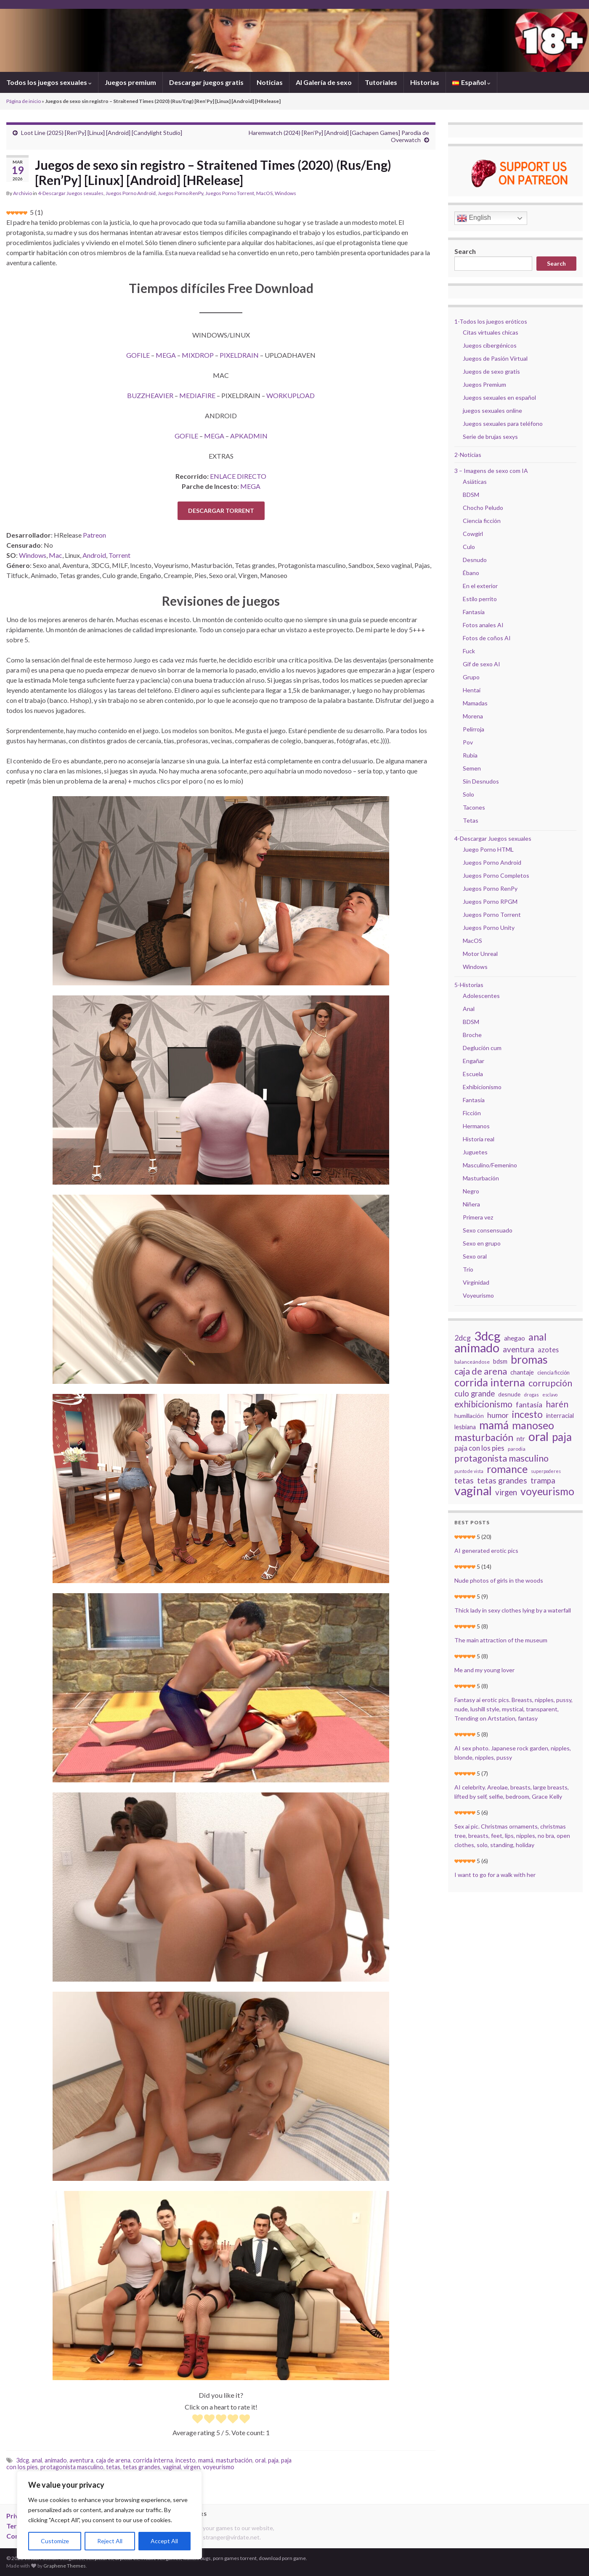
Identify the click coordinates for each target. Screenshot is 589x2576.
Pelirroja (473, 729)
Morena (473, 716)
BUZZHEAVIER (150, 395)
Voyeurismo (478, 1295)
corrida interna (153, 2460)
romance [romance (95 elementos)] (507, 1468)
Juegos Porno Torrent (229, 193)
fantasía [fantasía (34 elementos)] (529, 1404)
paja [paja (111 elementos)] (562, 1436)
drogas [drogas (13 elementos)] (531, 1394)
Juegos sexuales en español (499, 397)
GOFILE (138, 355)
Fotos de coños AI (487, 637)
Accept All (164, 2540)
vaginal (172, 2466)
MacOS (264, 193)
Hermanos (476, 1126)
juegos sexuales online (492, 410)
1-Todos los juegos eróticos (490, 321)
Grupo (471, 677)
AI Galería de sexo (324, 82)
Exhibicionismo (482, 1086)
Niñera (471, 1204)
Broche (472, 1034)
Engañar (473, 1060)
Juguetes (475, 1152)
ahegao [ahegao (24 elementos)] (514, 1338)
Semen (472, 768)
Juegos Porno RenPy (180, 193)
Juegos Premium (484, 384)
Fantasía (474, 611)
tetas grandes (141, 2466)
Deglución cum (482, 1047)
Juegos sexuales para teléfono (503, 423)
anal (37, 2460)
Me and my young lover (484, 1669)
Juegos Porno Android (131, 193)
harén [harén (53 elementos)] (557, 1404)
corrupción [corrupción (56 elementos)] (550, 1383)
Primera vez (478, 1217)
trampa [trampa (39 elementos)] (543, 1480)
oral (260, 2460)
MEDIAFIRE (197, 395)
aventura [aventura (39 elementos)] (518, 1349)
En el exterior (480, 585)
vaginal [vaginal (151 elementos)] (473, 1490)
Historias (424, 82)
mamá (205, 2460)
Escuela (473, 1073)
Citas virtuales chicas (490, 332)
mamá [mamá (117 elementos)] (494, 1425)
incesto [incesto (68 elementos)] (527, 1414)
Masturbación (481, 1178)
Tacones (474, 807)
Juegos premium (130, 82)
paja (273, 2460)
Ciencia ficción (482, 520)
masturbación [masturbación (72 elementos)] (483, 1437)
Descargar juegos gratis (206, 82)
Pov (468, 742)
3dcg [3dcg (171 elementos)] (487, 1336)
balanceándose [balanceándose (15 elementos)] (472, 1362)
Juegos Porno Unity (489, 927)
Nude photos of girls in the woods (498, 1580)
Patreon (94, 535)
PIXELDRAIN (239, 355)
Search (465, 251)
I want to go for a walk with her (495, 1874)
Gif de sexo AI (481, 664)
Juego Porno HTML (488, 849)
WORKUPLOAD (290, 395)
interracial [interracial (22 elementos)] (560, 1415)
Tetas (470, 820)
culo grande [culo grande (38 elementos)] (474, 1393)
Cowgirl (473, 533)
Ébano (471, 572)
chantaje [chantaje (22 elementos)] (522, 1372)
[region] (109, 2515)
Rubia (470, 755)
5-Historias (468, 984)
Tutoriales (381, 82)
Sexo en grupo (482, 1243)
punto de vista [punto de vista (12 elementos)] (468, 1471)
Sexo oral (475, 1256)
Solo (468, 794)
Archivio (22, 193)
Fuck (469, 651)
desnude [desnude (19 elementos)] (509, 1394)
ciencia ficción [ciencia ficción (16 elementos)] (553, 1373)
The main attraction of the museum (500, 1640)
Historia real (478, 1139)
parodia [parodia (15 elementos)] (516, 1449)
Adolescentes (481, 995)
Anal (469, 1008)
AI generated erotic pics (486, 1550)
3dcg (22, 2460)
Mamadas (475, 703)
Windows (285, 193)
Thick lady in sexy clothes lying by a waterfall (512, 1610)
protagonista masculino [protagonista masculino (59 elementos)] (501, 1458)
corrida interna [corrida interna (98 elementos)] (489, 1382)
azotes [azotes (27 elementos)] (548, 1350)
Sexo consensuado (487, 1230)
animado (56, 2460)
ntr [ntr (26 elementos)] (521, 1438)
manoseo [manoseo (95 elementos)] (533, 1425)
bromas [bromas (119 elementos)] (529, 1359)
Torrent (119, 555)
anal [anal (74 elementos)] (537, 1336)
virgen (191, 2466)
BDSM (471, 494)
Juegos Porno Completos (496, 875)
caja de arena (113, 2460)
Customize (55, 2540)
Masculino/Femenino (490, 1165)
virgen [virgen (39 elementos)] (506, 1492)
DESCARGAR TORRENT (221, 510)
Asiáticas (475, 481)
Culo (469, 546)
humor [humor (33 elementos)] (498, 1415)
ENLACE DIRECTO (238, 476)
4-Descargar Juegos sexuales (70, 193)
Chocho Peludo (483, 507)
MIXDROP (198, 355)
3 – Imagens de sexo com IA (491, 470)
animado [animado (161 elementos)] (476, 1347)
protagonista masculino (71, 2466)
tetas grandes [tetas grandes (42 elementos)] (502, 1480)
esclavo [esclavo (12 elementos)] (549, 1394)
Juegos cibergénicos (490, 345)
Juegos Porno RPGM (490, 901)
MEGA (166, 355)
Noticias (270, 82)
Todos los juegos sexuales (49, 82)
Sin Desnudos (481, 781)
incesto (185, 2460)
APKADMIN (249, 436)
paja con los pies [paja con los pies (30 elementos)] (479, 1448)
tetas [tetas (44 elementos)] (464, 1480)
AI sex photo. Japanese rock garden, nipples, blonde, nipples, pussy (512, 1753)
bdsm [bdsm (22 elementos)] (500, 1361)
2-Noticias (467, 454)
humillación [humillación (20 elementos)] (469, 1415)
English (474, 218)
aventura (81, 2460)
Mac (55, 555)
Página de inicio (23, 101)
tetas (113, 2466)
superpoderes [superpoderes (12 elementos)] (546, 1471)
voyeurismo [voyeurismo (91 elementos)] (547, 1491)
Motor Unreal (480, 953)
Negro (471, 1191)
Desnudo (475, 559)
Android (94, 555)
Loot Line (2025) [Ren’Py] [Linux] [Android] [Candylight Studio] (101, 132)
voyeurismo (218, 2466)
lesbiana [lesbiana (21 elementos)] (465, 1427)
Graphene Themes (64, 2566)
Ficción (472, 1112)
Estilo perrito (480, 598)
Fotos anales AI (483, 624)
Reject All (109, 2540)
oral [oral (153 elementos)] (538, 1436)
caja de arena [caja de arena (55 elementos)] (480, 1371)
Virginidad (476, 1282)
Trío (468, 1269)
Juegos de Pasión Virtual (495, 358)
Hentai (471, 690)
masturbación (234, 2460)
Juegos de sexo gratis (491, 371)
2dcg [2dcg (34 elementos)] (462, 1337)
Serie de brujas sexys (490, 436)
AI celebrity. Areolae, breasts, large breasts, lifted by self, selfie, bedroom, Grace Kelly (511, 1792)
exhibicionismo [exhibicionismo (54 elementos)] (483, 1404)
